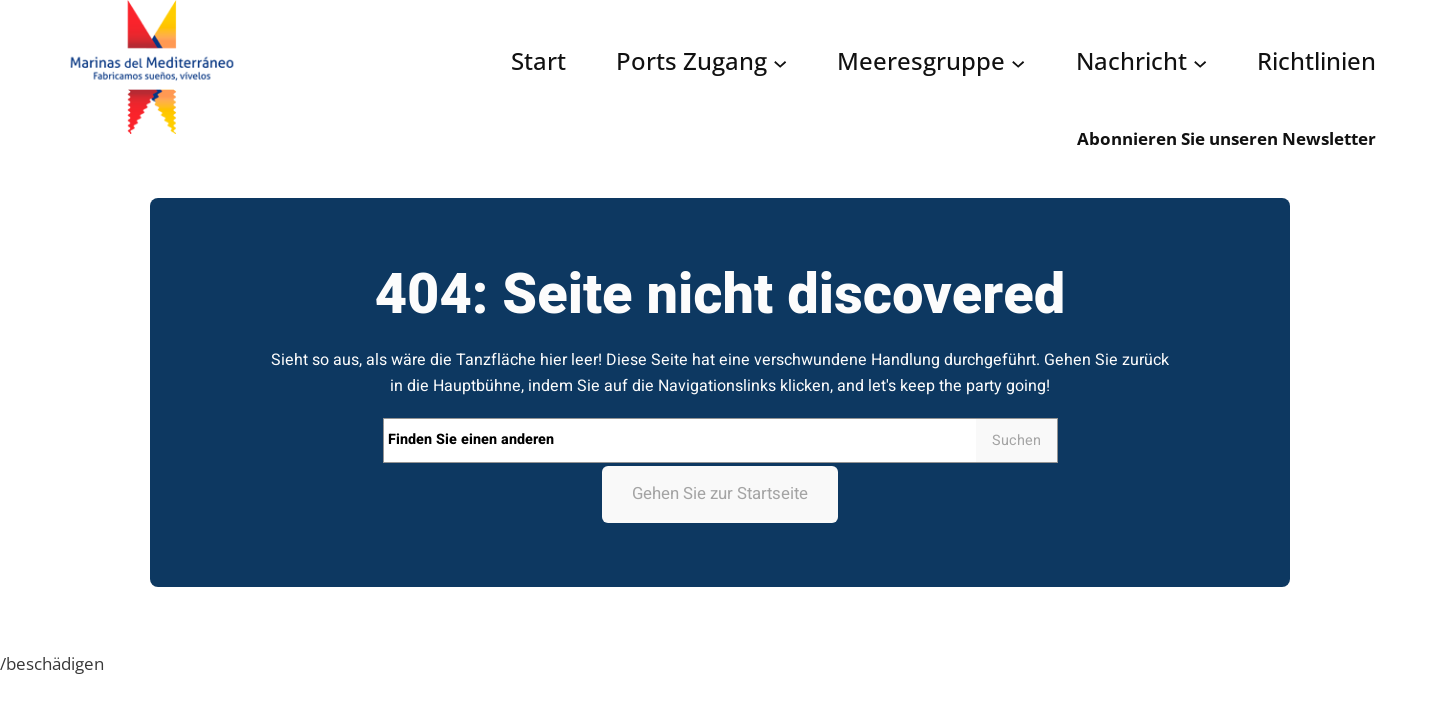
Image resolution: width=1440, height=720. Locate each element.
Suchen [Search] (1016, 440)
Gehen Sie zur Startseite (720, 493)
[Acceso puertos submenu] (780, 63)
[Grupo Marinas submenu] (1018, 63)
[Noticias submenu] (1200, 63)
